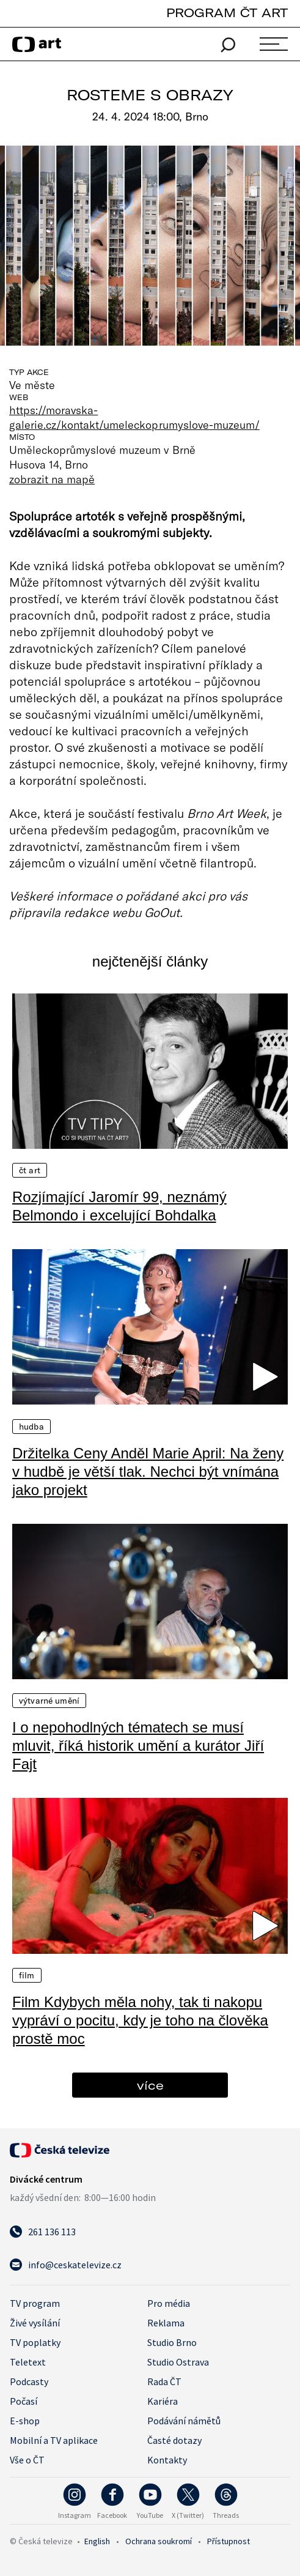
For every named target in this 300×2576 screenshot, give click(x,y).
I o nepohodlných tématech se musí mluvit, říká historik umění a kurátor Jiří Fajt (138, 1745)
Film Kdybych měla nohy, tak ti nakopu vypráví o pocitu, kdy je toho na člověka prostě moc (140, 2020)
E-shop (25, 2421)
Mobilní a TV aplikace (54, 2440)
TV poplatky (35, 2342)
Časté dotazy (174, 2440)
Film (27, 1975)
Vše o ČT (27, 2460)
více (150, 2085)
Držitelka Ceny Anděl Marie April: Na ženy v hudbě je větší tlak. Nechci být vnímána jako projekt (148, 1471)
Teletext (28, 2362)
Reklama (166, 2323)
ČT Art (29, 1170)
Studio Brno (172, 2342)
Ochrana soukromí (158, 2541)
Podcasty (29, 2381)
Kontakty (167, 2460)
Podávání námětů (184, 2421)
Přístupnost (228, 2541)
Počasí (23, 2401)
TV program (35, 2303)
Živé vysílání (35, 2323)
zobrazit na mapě (52, 479)
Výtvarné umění (49, 1700)
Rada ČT (164, 2381)
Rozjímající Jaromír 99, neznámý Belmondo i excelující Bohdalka (119, 1206)
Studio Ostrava (178, 2362)
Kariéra (162, 2401)
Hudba (31, 1426)
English (97, 2541)
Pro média (168, 2303)
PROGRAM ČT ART (227, 12)
